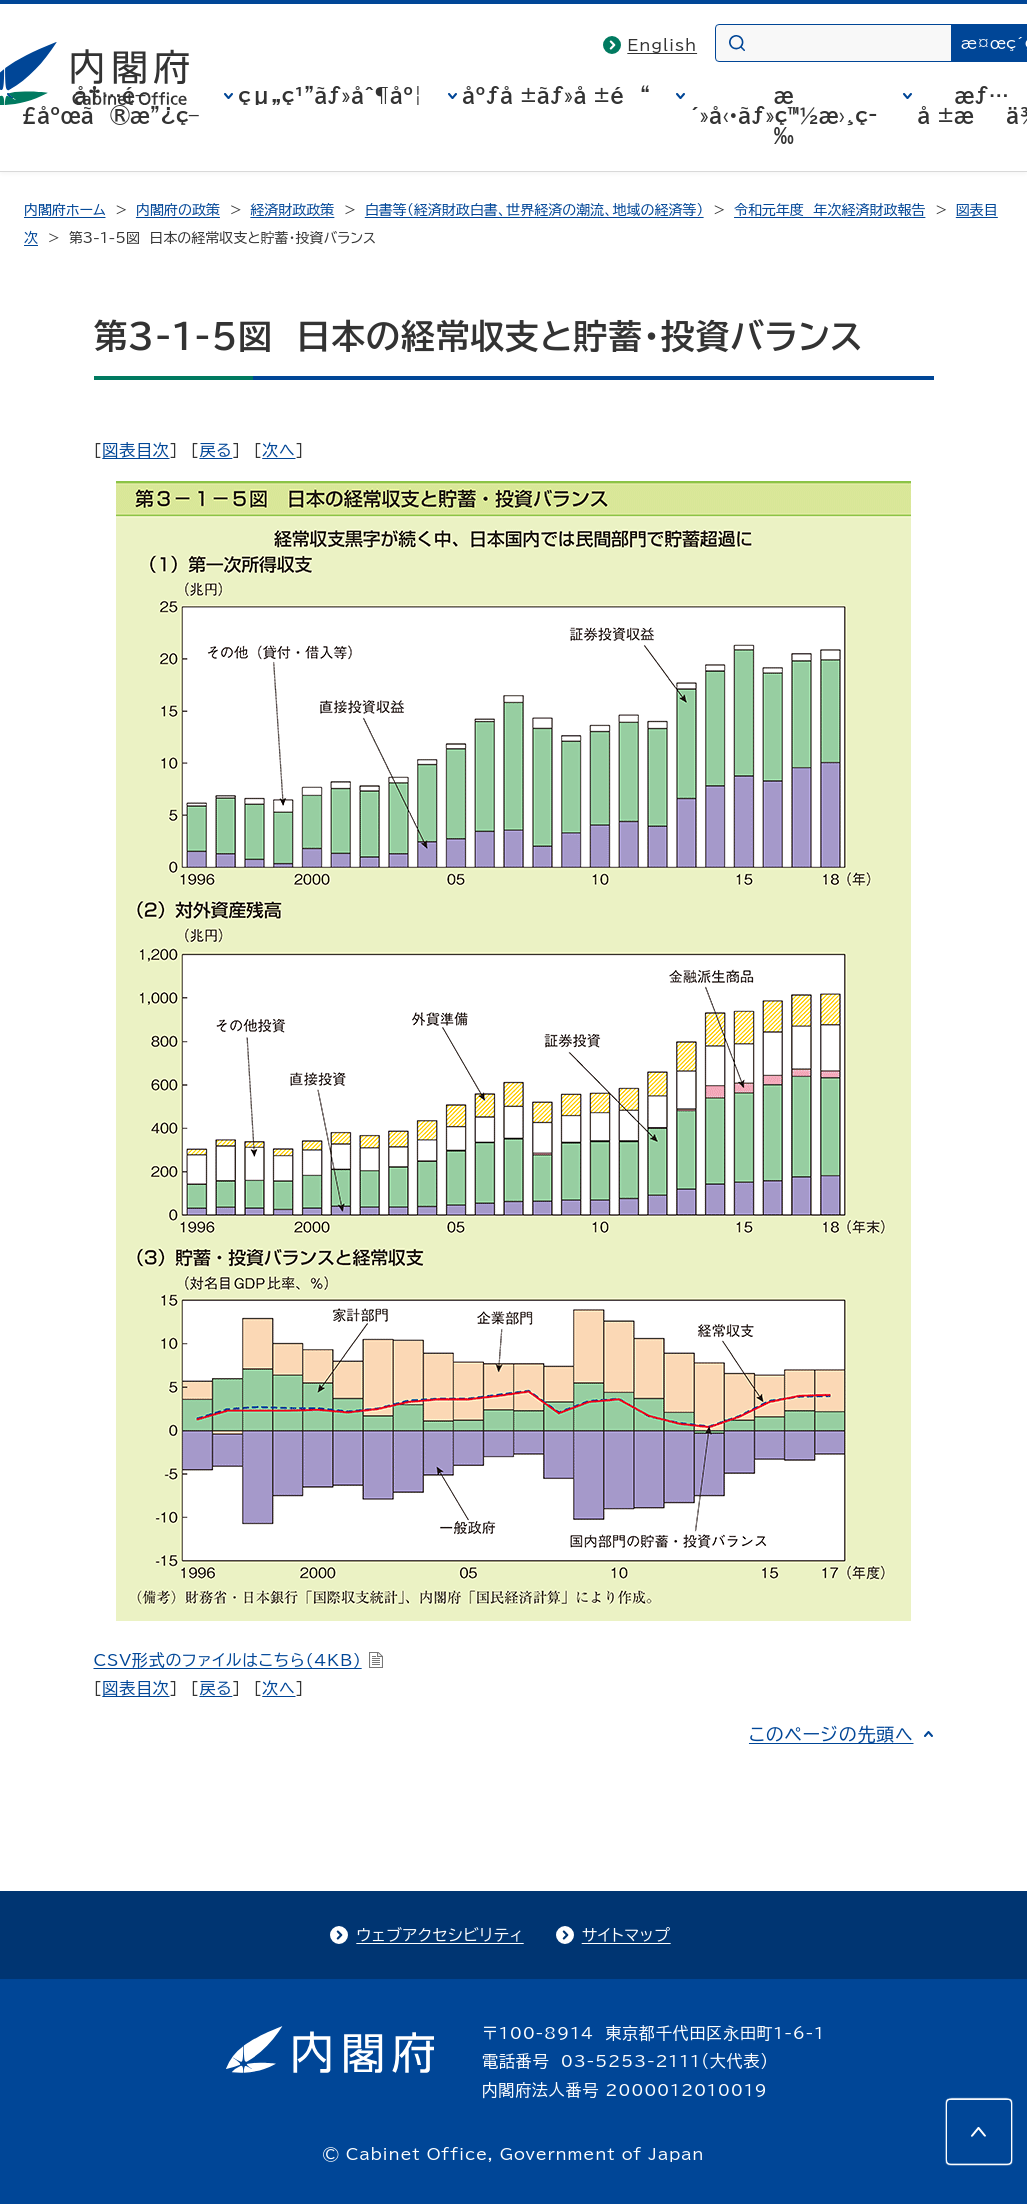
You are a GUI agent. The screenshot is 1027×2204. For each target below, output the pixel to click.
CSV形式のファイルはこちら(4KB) (239, 1660)
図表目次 (135, 450)
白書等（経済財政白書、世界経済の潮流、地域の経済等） (534, 210)
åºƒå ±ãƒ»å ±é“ (556, 95)
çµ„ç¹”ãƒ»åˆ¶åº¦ (330, 95)
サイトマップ (626, 1935)
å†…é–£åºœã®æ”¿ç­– (110, 105)
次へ (278, 450)
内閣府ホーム (64, 210)
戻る (215, 450)
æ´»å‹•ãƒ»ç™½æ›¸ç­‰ (784, 115)
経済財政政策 (292, 210)
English (662, 45)
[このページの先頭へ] (979, 2132)
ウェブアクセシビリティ (439, 1935)
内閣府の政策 (178, 210)
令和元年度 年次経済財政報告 (829, 210)
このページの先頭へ (831, 1734)
